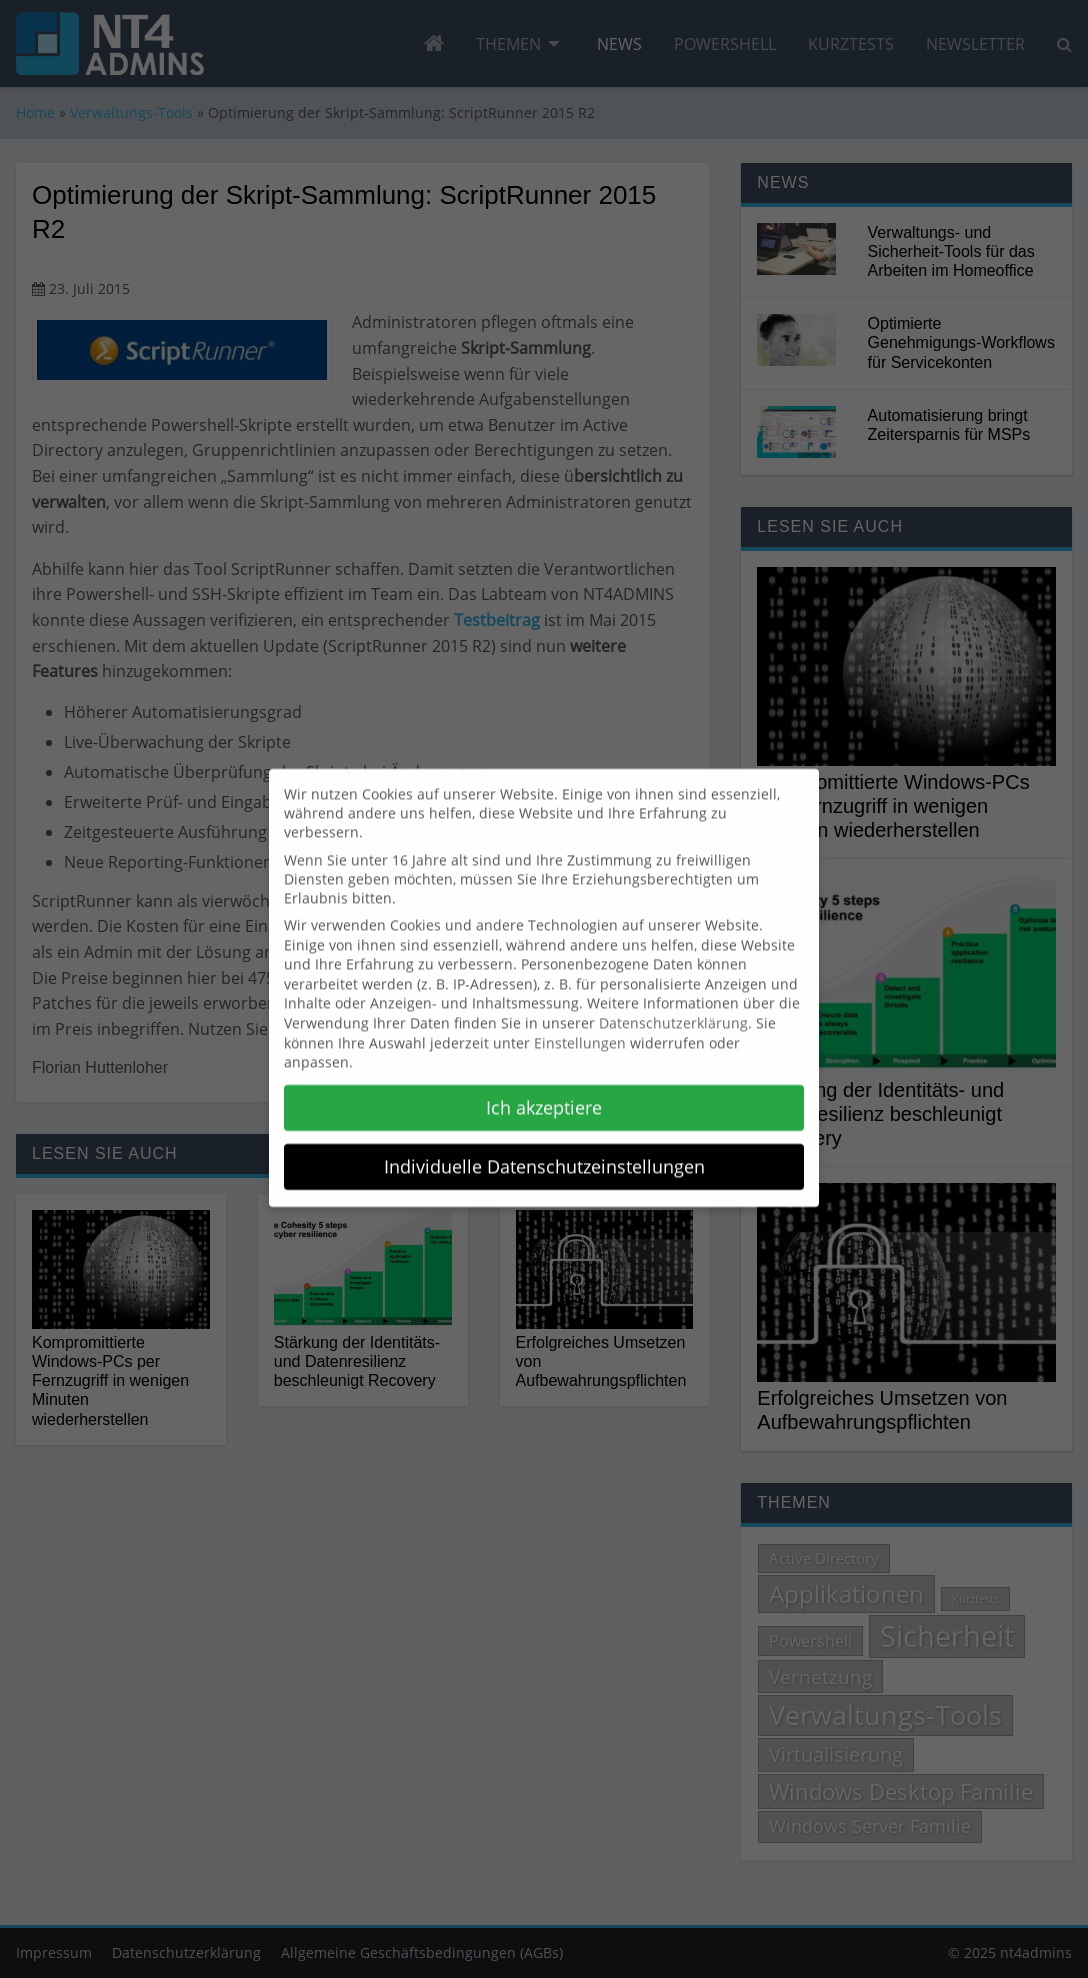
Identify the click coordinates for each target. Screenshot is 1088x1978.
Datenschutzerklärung (673, 1010)
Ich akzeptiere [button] (544, 1095)
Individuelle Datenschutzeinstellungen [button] (544, 1154)
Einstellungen (580, 1030)
